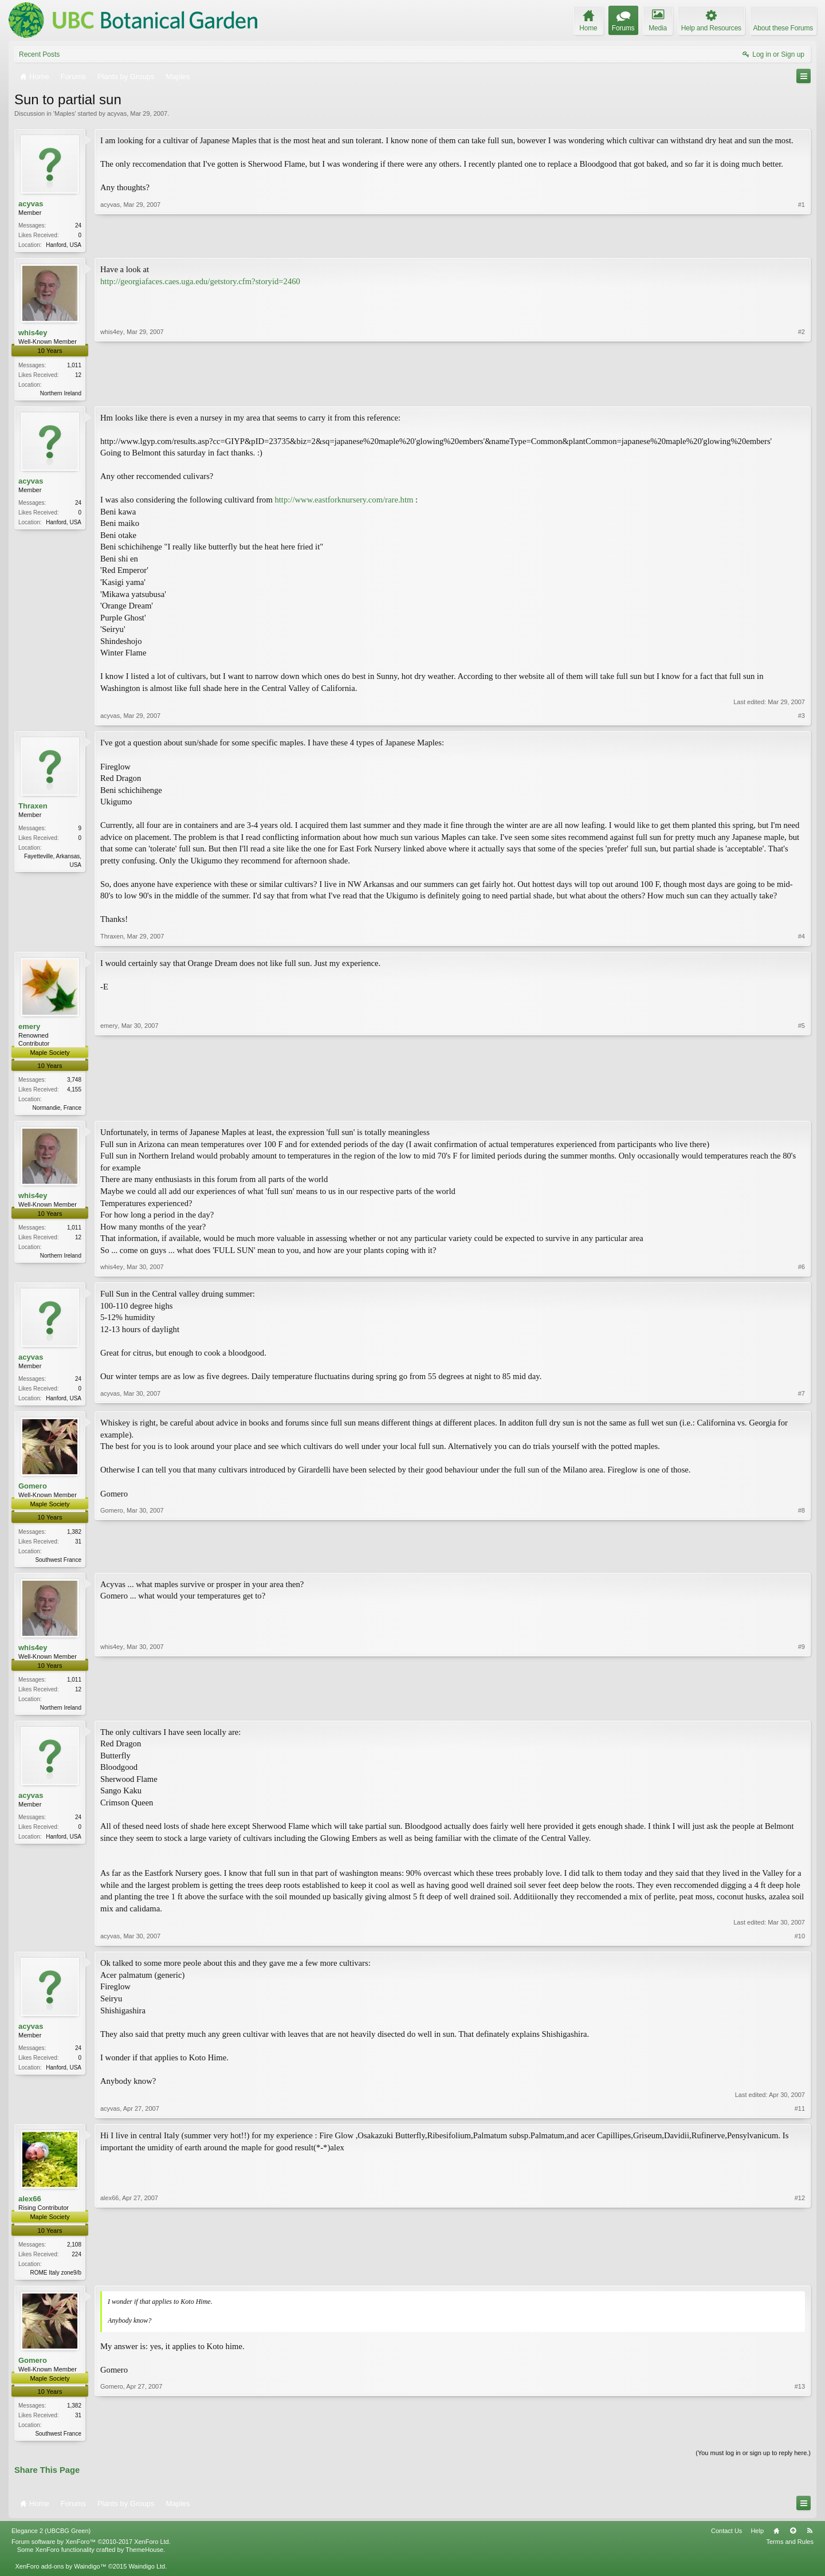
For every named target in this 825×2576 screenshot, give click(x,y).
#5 (801, 1108)
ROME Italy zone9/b (55, 2279)
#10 (800, 1942)
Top (793, 2539)
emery (29, 1028)
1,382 (74, 1536)
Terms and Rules (790, 2550)
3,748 (74, 1082)
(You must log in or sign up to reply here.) (753, 2461)
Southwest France (58, 1564)
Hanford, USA (63, 245)
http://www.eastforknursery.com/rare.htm (343, 501)
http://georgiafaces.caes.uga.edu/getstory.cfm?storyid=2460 (200, 282)
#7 (801, 1400)
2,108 (74, 2251)
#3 (801, 717)
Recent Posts (39, 54)
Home (776, 2539)
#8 (801, 1562)
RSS (810, 2539)
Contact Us (726, 2539)
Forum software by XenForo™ (91, 2550)
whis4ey (33, 333)
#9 (801, 1711)
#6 (801, 1270)
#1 (801, 243)
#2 (801, 392)
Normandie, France (56, 1110)
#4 (801, 938)
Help (757, 2539)
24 (78, 225)
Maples (64, 113)
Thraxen (33, 808)
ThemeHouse (144, 2558)
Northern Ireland (60, 394)
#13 (800, 2439)
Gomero (32, 1490)
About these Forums (783, 28)
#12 (800, 2277)
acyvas (117, 113)
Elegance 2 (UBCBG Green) (51, 2539)
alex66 (29, 2205)
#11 (800, 2115)
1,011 (74, 366)
